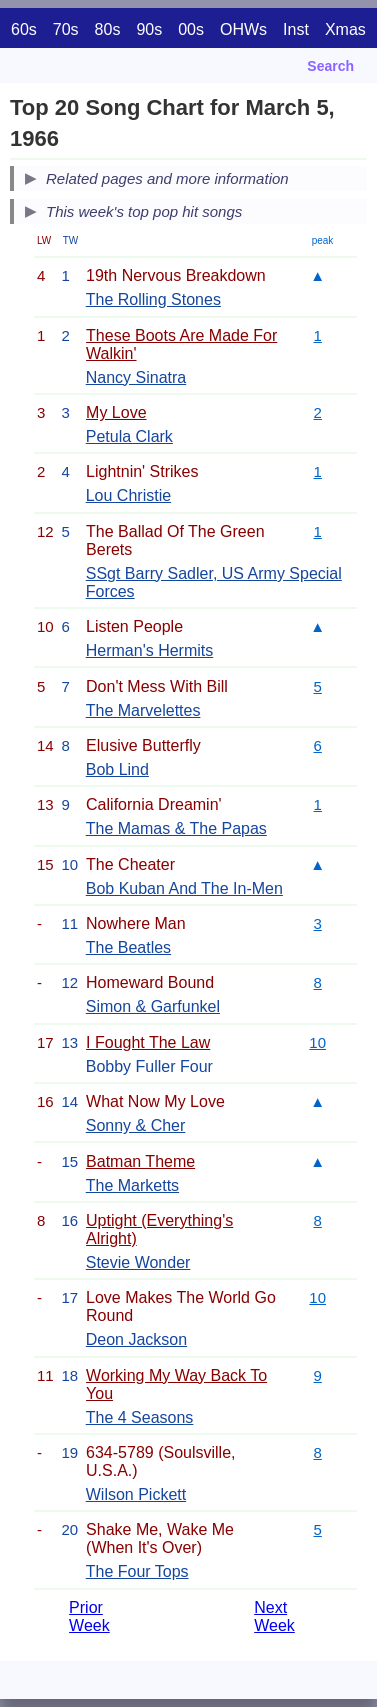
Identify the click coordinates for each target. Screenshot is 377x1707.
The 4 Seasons (140, 1417)
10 (317, 1042)
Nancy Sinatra (136, 377)
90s (149, 29)
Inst (296, 29)
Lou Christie (128, 495)
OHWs (243, 29)
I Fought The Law (148, 1042)
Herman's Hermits (150, 650)
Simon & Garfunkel (153, 1006)
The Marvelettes (143, 710)
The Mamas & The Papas (176, 828)
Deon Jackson (136, 1339)
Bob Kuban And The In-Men (184, 888)
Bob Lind (117, 769)
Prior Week (89, 1616)
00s (191, 29)
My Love (116, 412)
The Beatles (128, 947)
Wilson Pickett (136, 1494)
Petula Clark (129, 436)
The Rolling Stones (153, 299)
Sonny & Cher (136, 1125)
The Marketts (132, 1185)
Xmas (345, 29)
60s (24, 29)
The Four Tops (137, 1571)
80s (108, 29)
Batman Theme (140, 1161)
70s (66, 29)
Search (330, 66)
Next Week (274, 1616)
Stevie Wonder (138, 1262)
